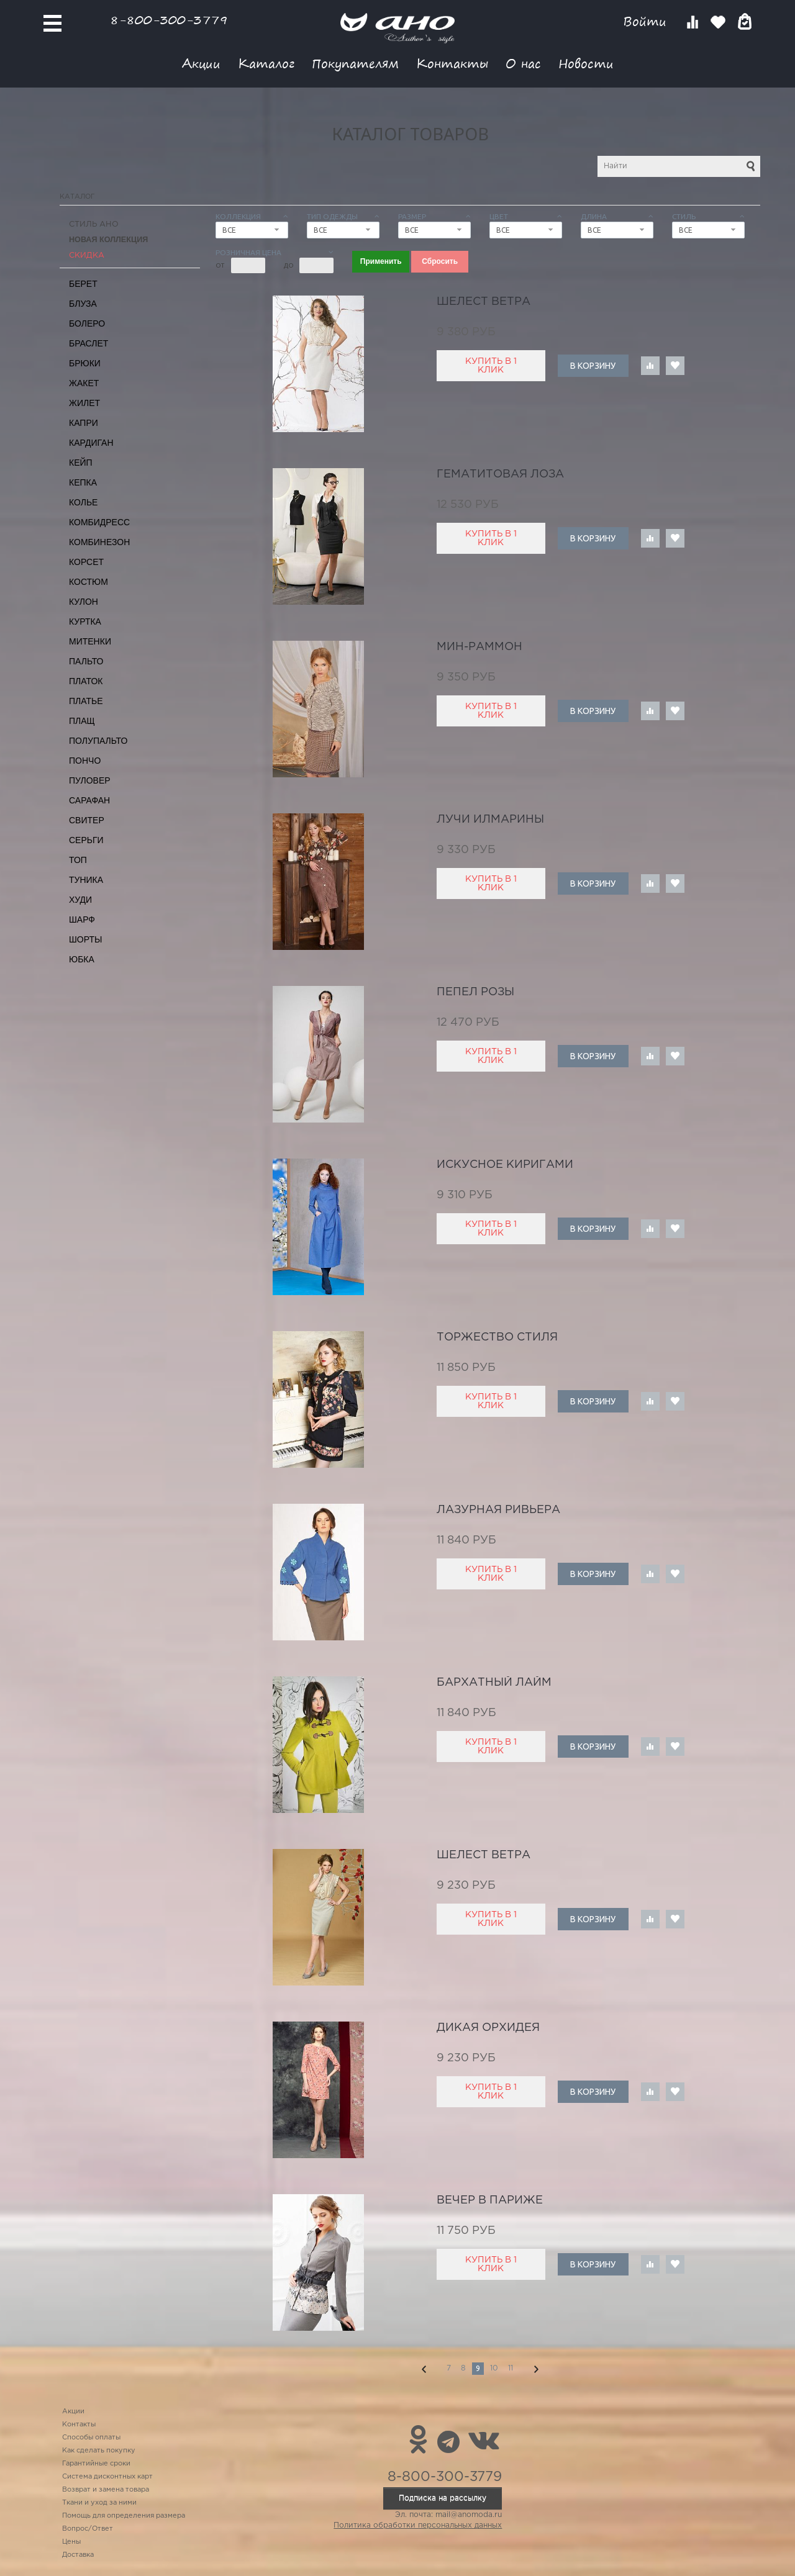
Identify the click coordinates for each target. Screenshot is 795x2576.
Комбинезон (99, 542)
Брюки (85, 363)
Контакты (452, 63)
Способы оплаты (91, 2437)
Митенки (90, 641)
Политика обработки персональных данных (418, 2525)
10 (494, 2368)
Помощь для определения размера (123, 2516)
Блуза (83, 304)
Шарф (82, 919)
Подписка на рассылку (442, 2498)
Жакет (84, 383)
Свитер (86, 820)
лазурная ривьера (498, 1510)
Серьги (86, 840)
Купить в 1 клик (491, 366)
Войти (647, 21)
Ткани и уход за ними (99, 2503)
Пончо (85, 761)
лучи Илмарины (490, 820)
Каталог (266, 63)
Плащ (82, 721)
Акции (201, 63)
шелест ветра (483, 302)
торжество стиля (497, 1337)
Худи (80, 900)
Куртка (85, 621)
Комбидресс (99, 522)
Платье (86, 701)
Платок (85, 681)
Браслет (88, 343)
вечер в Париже (490, 2200)
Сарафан (89, 800)
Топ (78, 860)
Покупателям (355, 63)
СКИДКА (86, 255)
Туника (86, 880)
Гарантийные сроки (96, 2464)
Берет (83, 284)
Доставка (78, 2555)
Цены (71, 2542)
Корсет (86, 562)
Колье (83, 502)
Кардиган (91, 443)
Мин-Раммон (479, 647)
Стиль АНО (94, 224)
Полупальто (98, 741)
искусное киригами (505, 1165)
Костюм (88, 582)
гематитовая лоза (500, 474)
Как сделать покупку (98, 2450)
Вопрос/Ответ (87, 2529)
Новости (586, 63)
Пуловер (90, 780)
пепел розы (475, 992)
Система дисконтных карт (107, 2477)
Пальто (86, 661)
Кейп (81, 463)
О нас (523, 63)
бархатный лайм (494, 1683)
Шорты (85, 939)
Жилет (84, 403)
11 (510, 2368)
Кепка (83, 482)
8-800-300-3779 (169, 19)
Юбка (81, 959)
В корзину (593, 366)
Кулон (83, 602)
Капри (83, 423)
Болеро (87, 323)
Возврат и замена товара (105, 2490)
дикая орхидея (488, 2028)
